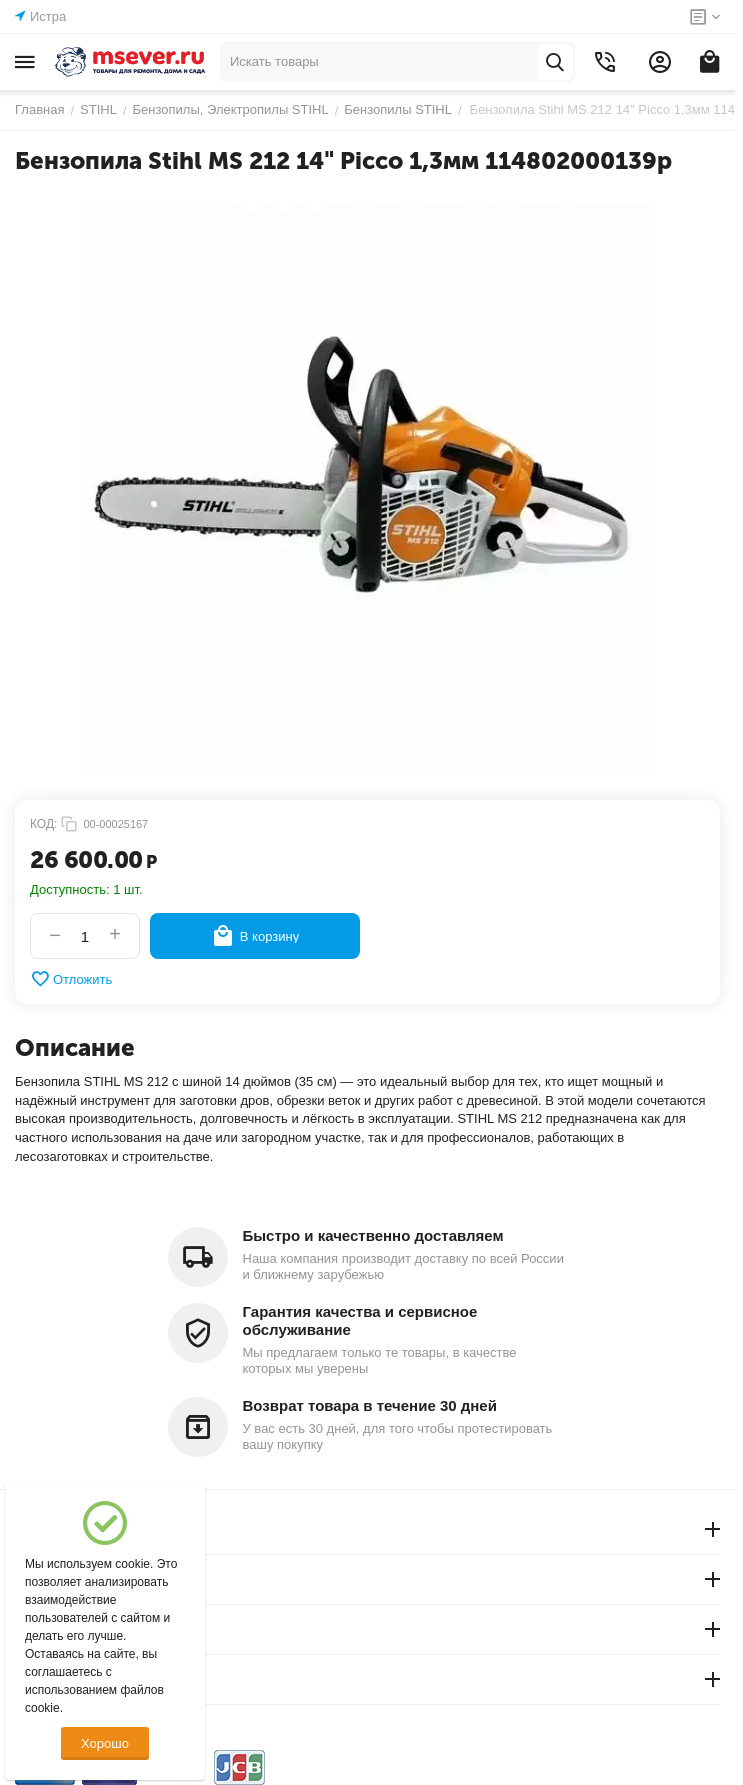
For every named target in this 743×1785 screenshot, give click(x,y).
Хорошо (105, 1743)
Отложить (71, 979)
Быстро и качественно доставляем (373, 1235)
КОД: (43, 824)
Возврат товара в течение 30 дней (370, 1405)
